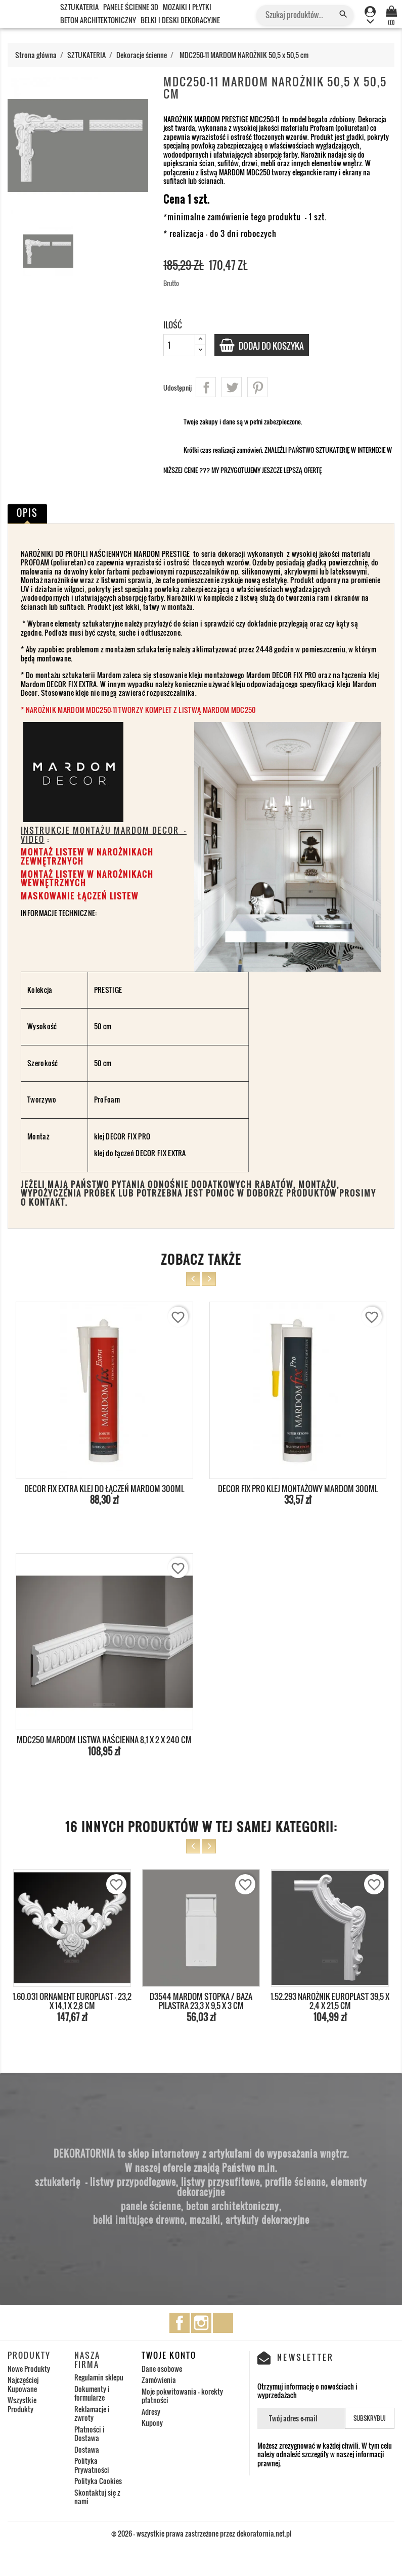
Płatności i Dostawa (89, 2434)
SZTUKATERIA (79, 7)
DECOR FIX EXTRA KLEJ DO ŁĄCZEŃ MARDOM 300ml (104, 1489)
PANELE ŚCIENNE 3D (130, 7)
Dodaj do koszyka (275, 345)
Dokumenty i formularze (92, 2393)
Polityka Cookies (98, 2480)
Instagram (201, 2323)
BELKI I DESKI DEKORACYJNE (180, 20)
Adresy (151, 2411)
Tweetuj (231, 387)
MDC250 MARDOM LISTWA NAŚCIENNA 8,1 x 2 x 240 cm (104, 1740)
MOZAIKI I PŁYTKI (187, 7)
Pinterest (257, 387)
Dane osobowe (162, 2368)
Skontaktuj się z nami (97, 2497)
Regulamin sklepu (98, 2377)
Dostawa (86, 2449)
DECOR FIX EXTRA (161, 1153)
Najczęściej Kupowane (23, 2384)
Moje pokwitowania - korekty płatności (182, 2396)
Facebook (179, 2323)
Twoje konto (169, 2355)
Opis (27, 512)
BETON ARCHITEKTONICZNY (98, 20)
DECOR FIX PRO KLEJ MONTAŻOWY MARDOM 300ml (298, 1489)
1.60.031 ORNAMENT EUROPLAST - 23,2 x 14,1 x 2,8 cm (72, 2001)
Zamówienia (159, 2379)
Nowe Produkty (29, 2368)
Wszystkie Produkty (22, 2404)
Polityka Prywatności (91, 2465)
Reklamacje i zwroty (92, 2413)
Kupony (152, 2422)
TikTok (223, 2323)
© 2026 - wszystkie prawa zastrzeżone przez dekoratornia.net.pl (201, 2533)
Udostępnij (205, 387)
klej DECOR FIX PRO (123, 1136)
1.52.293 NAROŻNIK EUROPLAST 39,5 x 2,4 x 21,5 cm (330, 2001)
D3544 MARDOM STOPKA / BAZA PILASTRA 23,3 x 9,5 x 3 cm (201, 2001)
